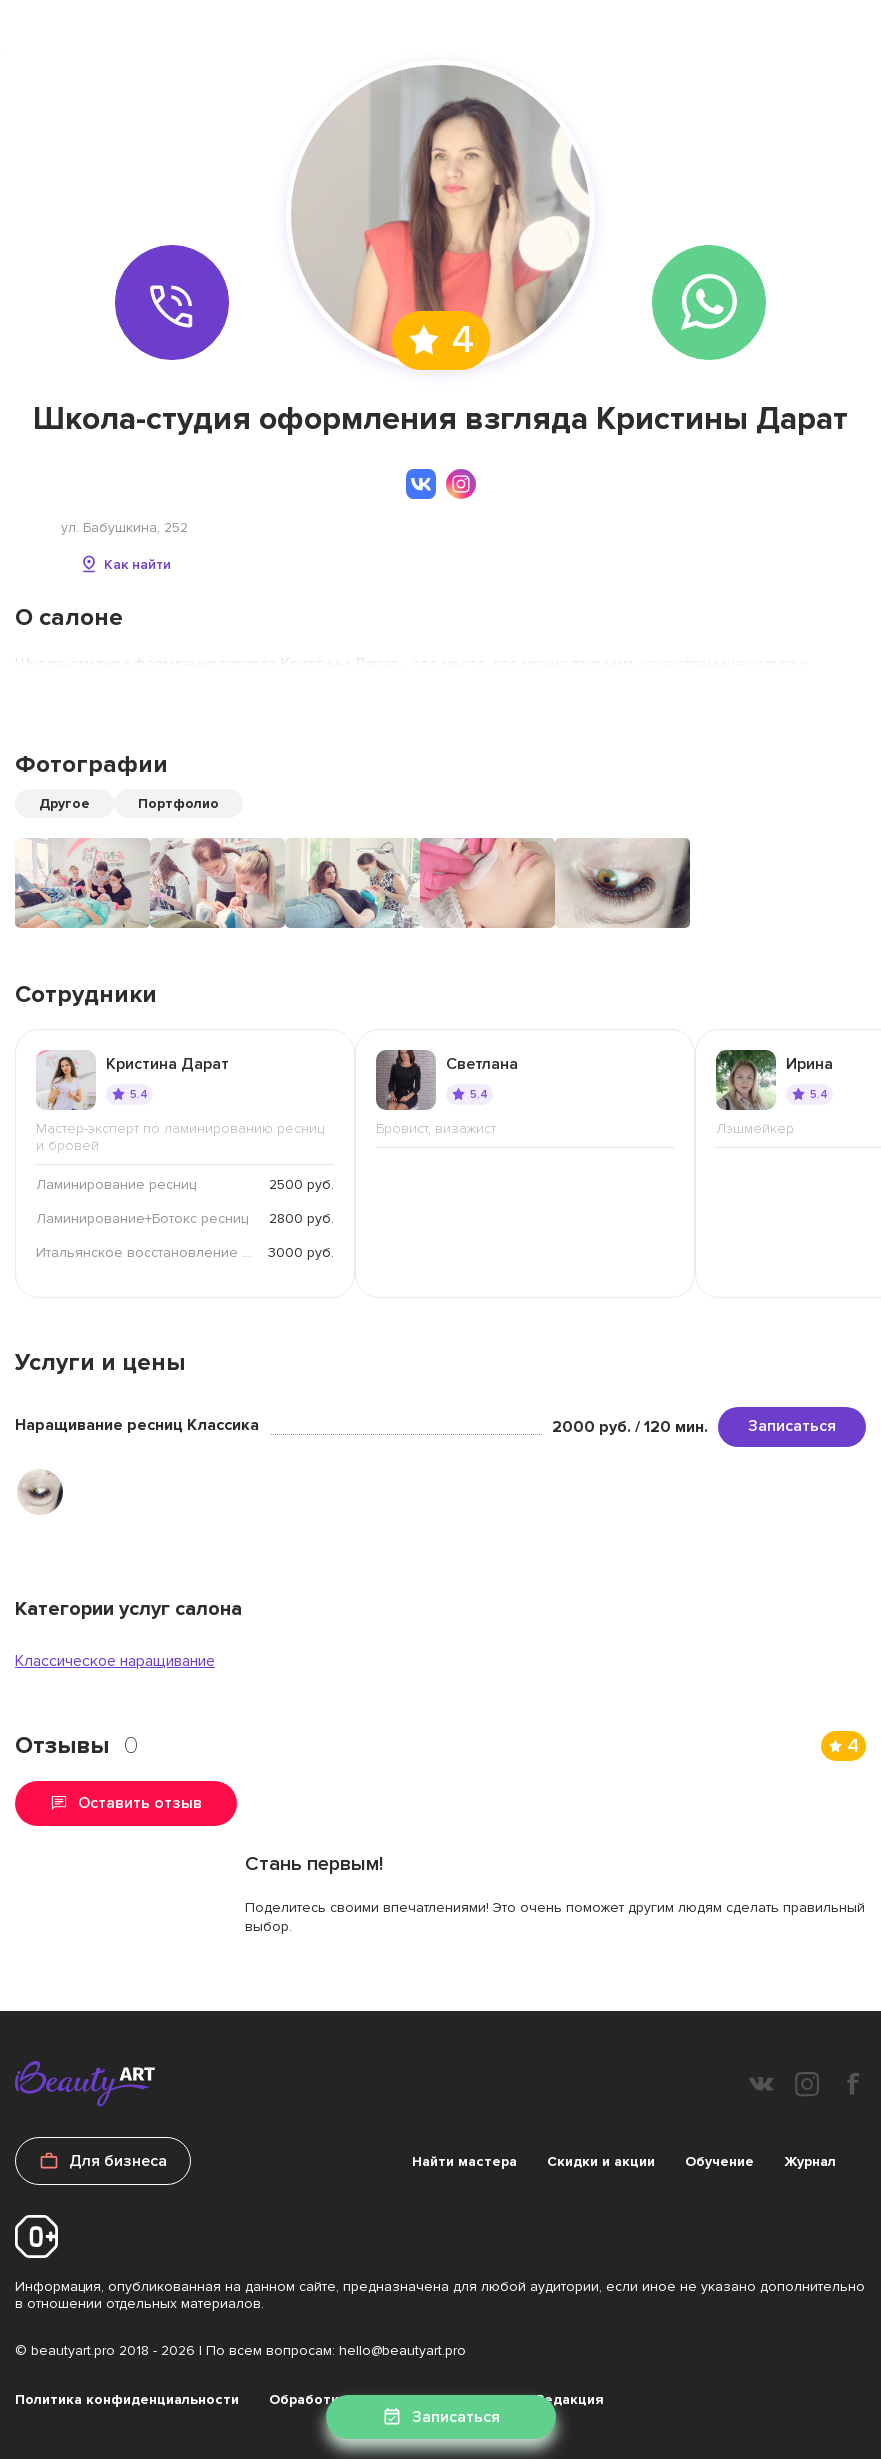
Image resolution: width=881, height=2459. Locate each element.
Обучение (719, 2161)
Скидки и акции (601, 2161)
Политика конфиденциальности (127, 2399)
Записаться (792, 1426)
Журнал (810, 2161)
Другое (64, 803)
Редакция (570, 2399)
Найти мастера (464, 2161)
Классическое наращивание (115, 1661)
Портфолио (178, 803)
